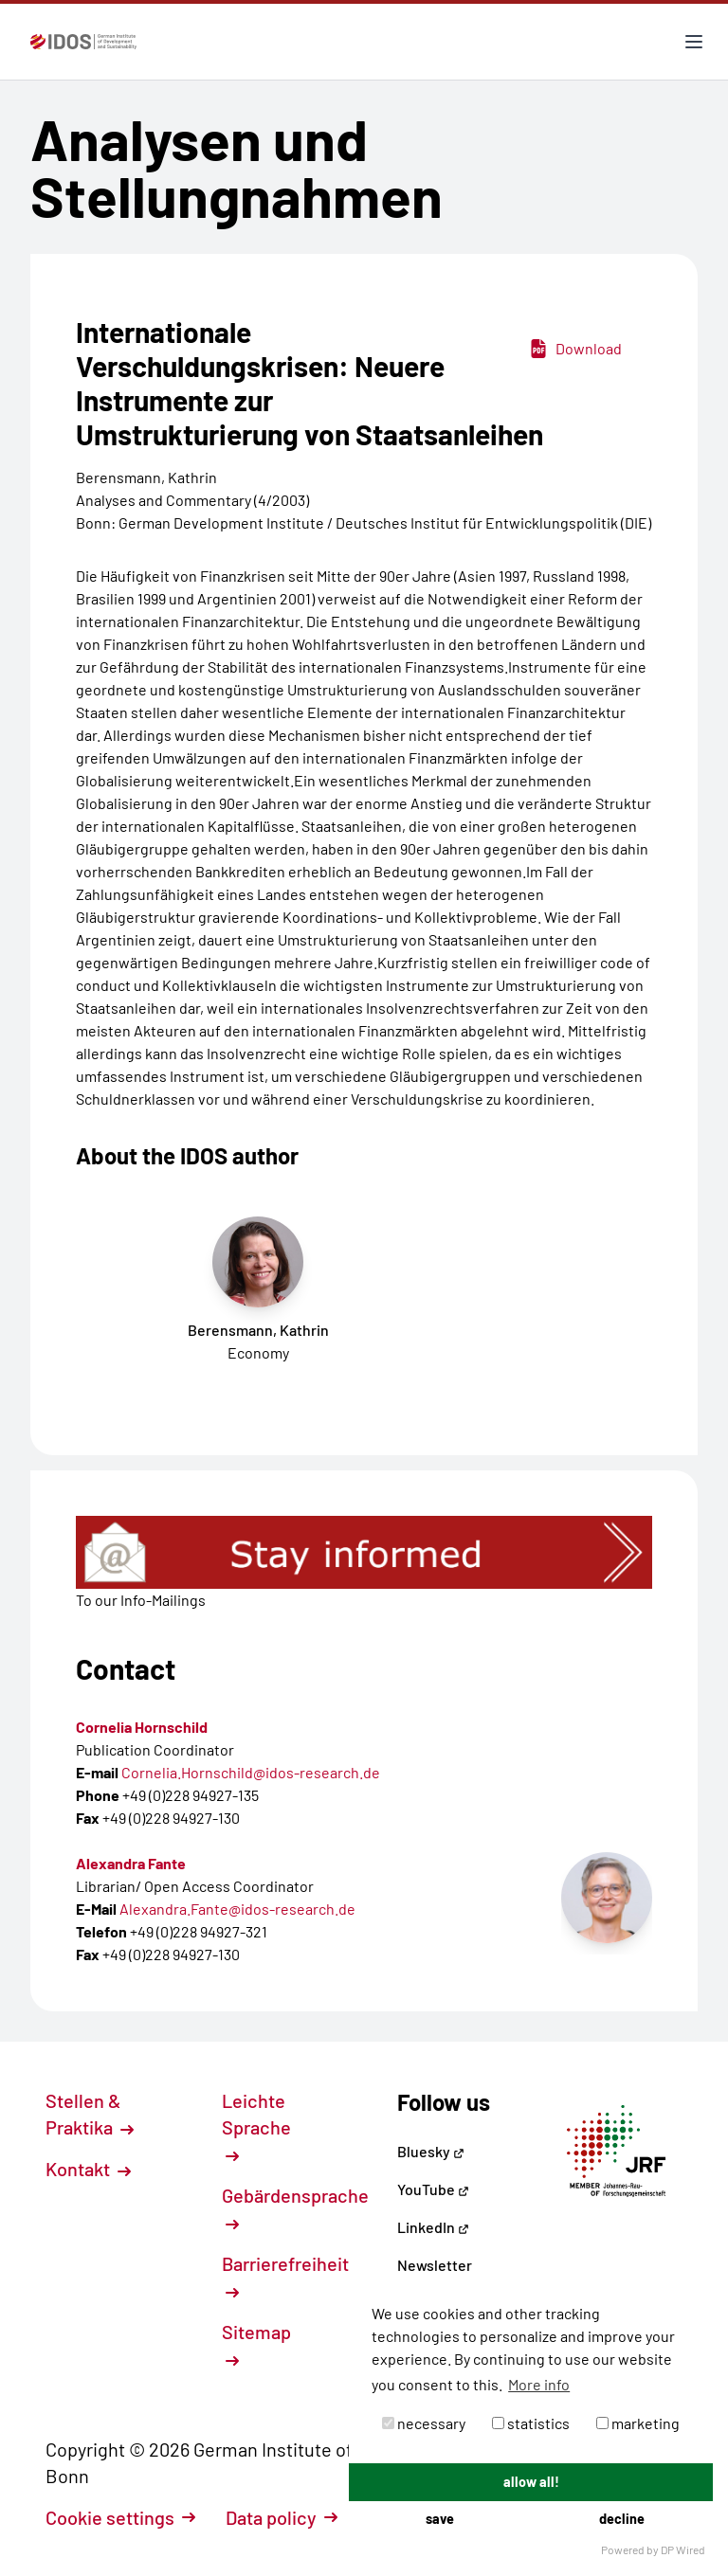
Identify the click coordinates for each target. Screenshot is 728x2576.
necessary (423, 2423)
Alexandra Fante (131, 1863)
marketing (638, 2423)
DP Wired (683, 2549)
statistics (531, 2423)
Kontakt (88, 2168)
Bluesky (430, 2151)
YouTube (433, 2189)
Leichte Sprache (256, 2126)
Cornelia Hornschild (142, 1727)
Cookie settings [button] (120, 2517)
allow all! (531, 2482)
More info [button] (539, 2384)
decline (622, 2519)
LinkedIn (433, 2227)
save (440, 2519)
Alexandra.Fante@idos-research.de (237, 1909)
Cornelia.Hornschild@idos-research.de (250, 1772)
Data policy (281, 2517)
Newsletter (434, 2265)
